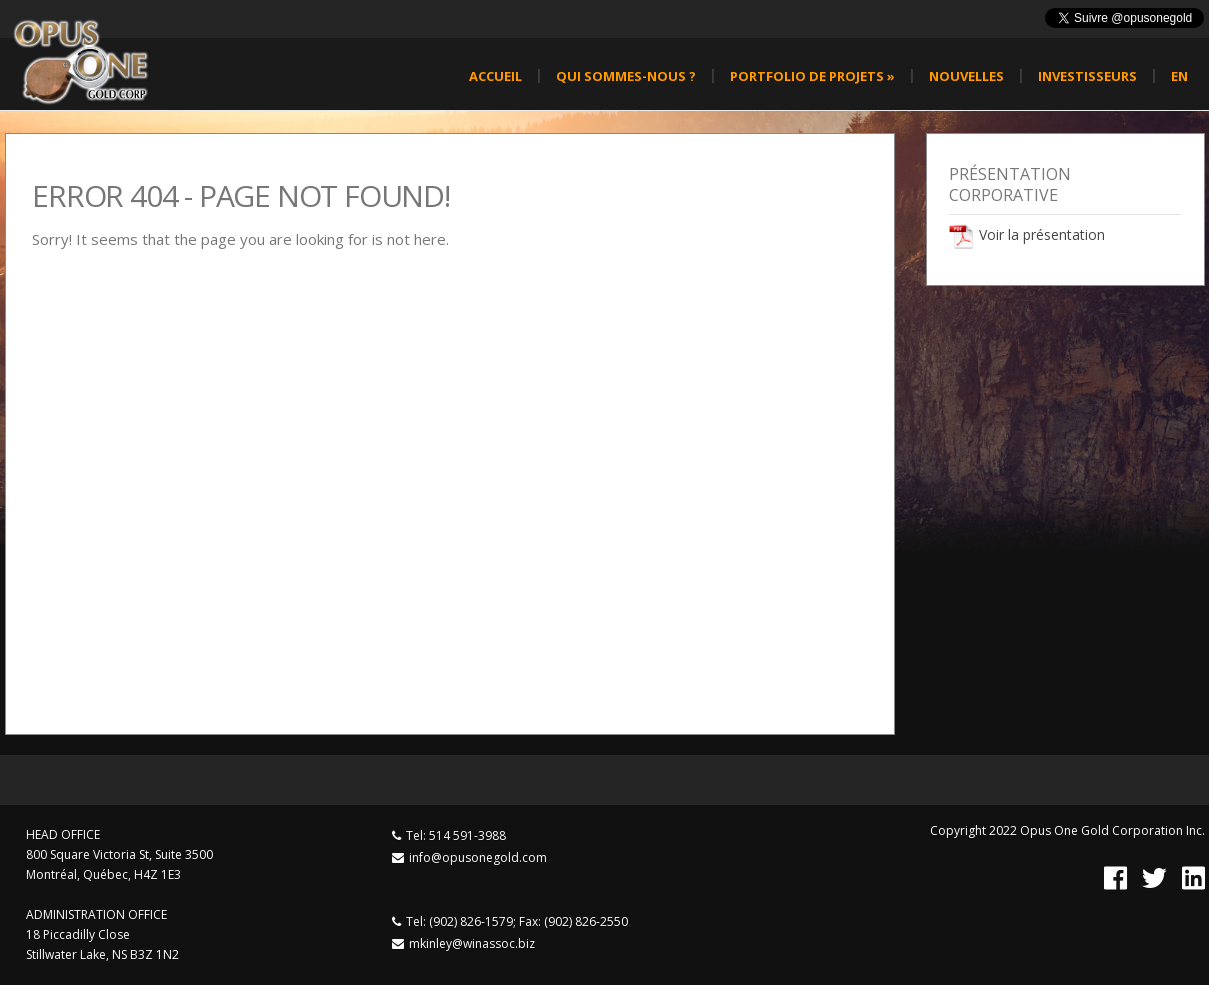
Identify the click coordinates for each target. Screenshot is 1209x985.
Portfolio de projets (812, 76)
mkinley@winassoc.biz (472, 943)
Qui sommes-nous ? (626, 76)
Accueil (495, 76)
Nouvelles (966, 76)
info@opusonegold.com (478, 857)
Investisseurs (1087, 76)
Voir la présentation (1042, 234)
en (1179, 76)
